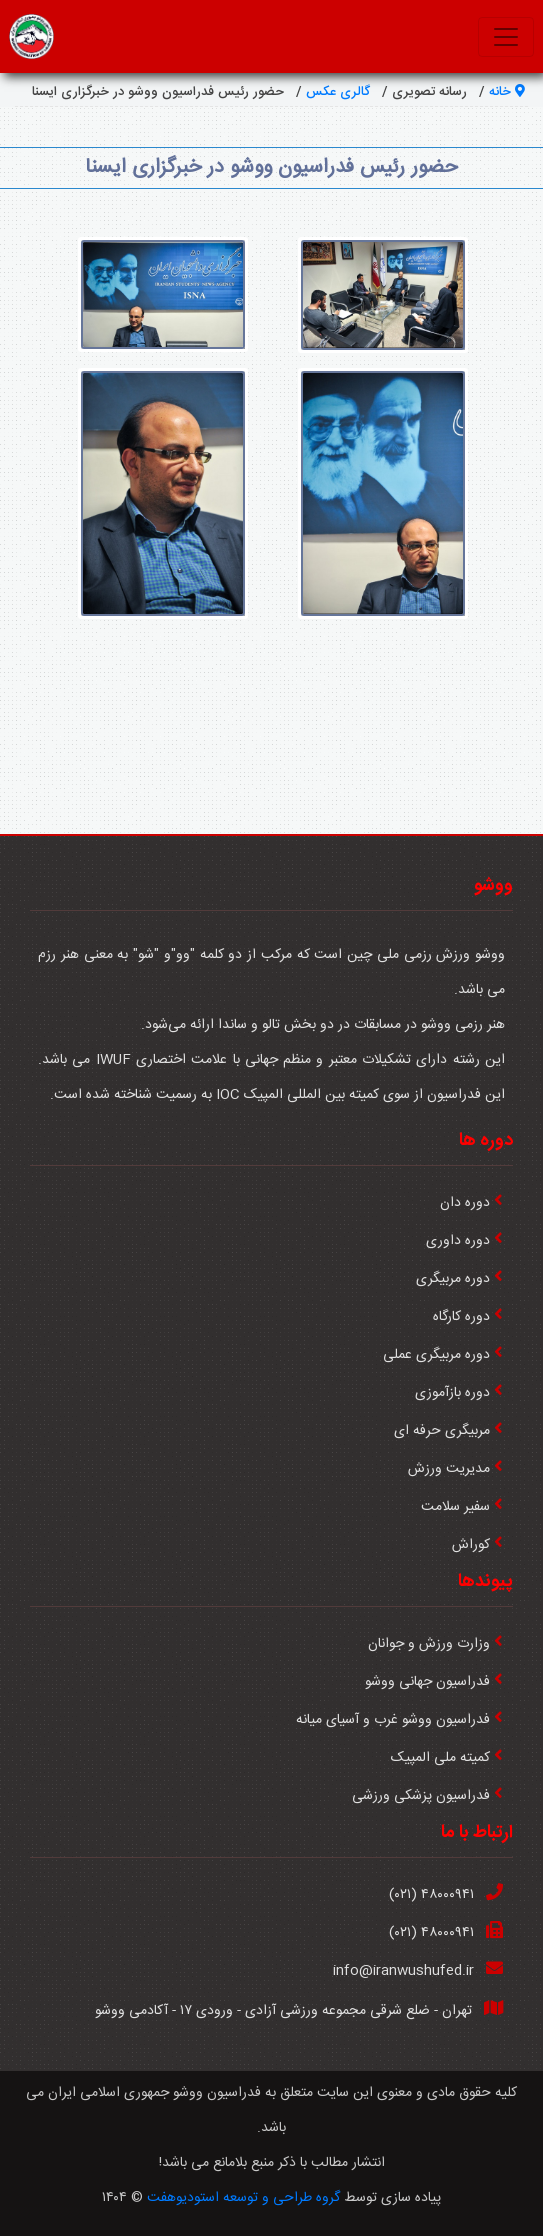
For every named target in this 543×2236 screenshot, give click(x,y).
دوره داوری (458, 1241)
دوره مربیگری (453, 1279)
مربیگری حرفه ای (442, 1431)
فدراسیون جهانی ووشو (427, 1682)
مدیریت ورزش (449, 1469)
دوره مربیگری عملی (436, 1355)
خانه (507, 92)
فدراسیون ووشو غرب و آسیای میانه (393, 1720)
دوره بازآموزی (452, 1393)
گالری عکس (338, 92)
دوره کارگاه (461, 1317)
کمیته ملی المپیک (440, 1758)
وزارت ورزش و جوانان (429, 1644)
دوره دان (465, 1203)
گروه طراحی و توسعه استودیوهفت (243, 2198)
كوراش (471, 1545)
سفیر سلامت (455, 1507)
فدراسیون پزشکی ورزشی (421, 1796)
